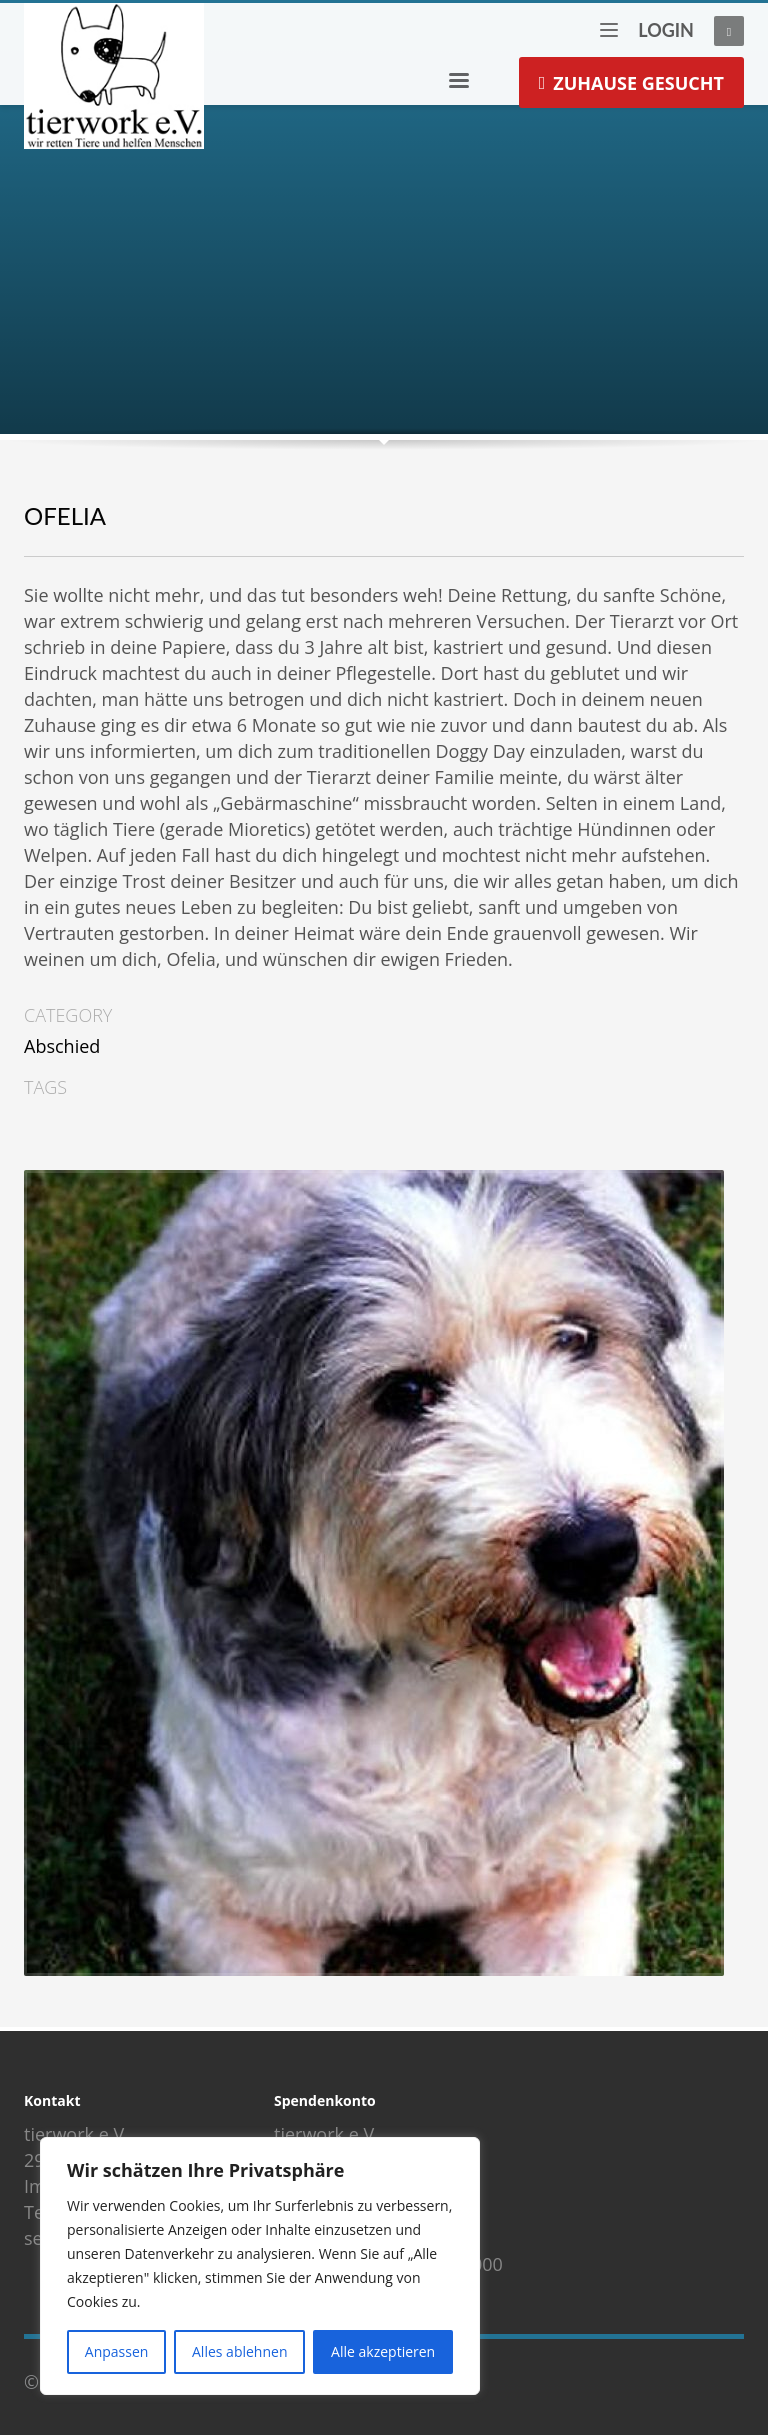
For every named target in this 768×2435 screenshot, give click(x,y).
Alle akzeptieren (383, 2351)
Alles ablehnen (239, 2351)
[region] (260, 2266)
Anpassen (117, 2351)
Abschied (62, 1046)
